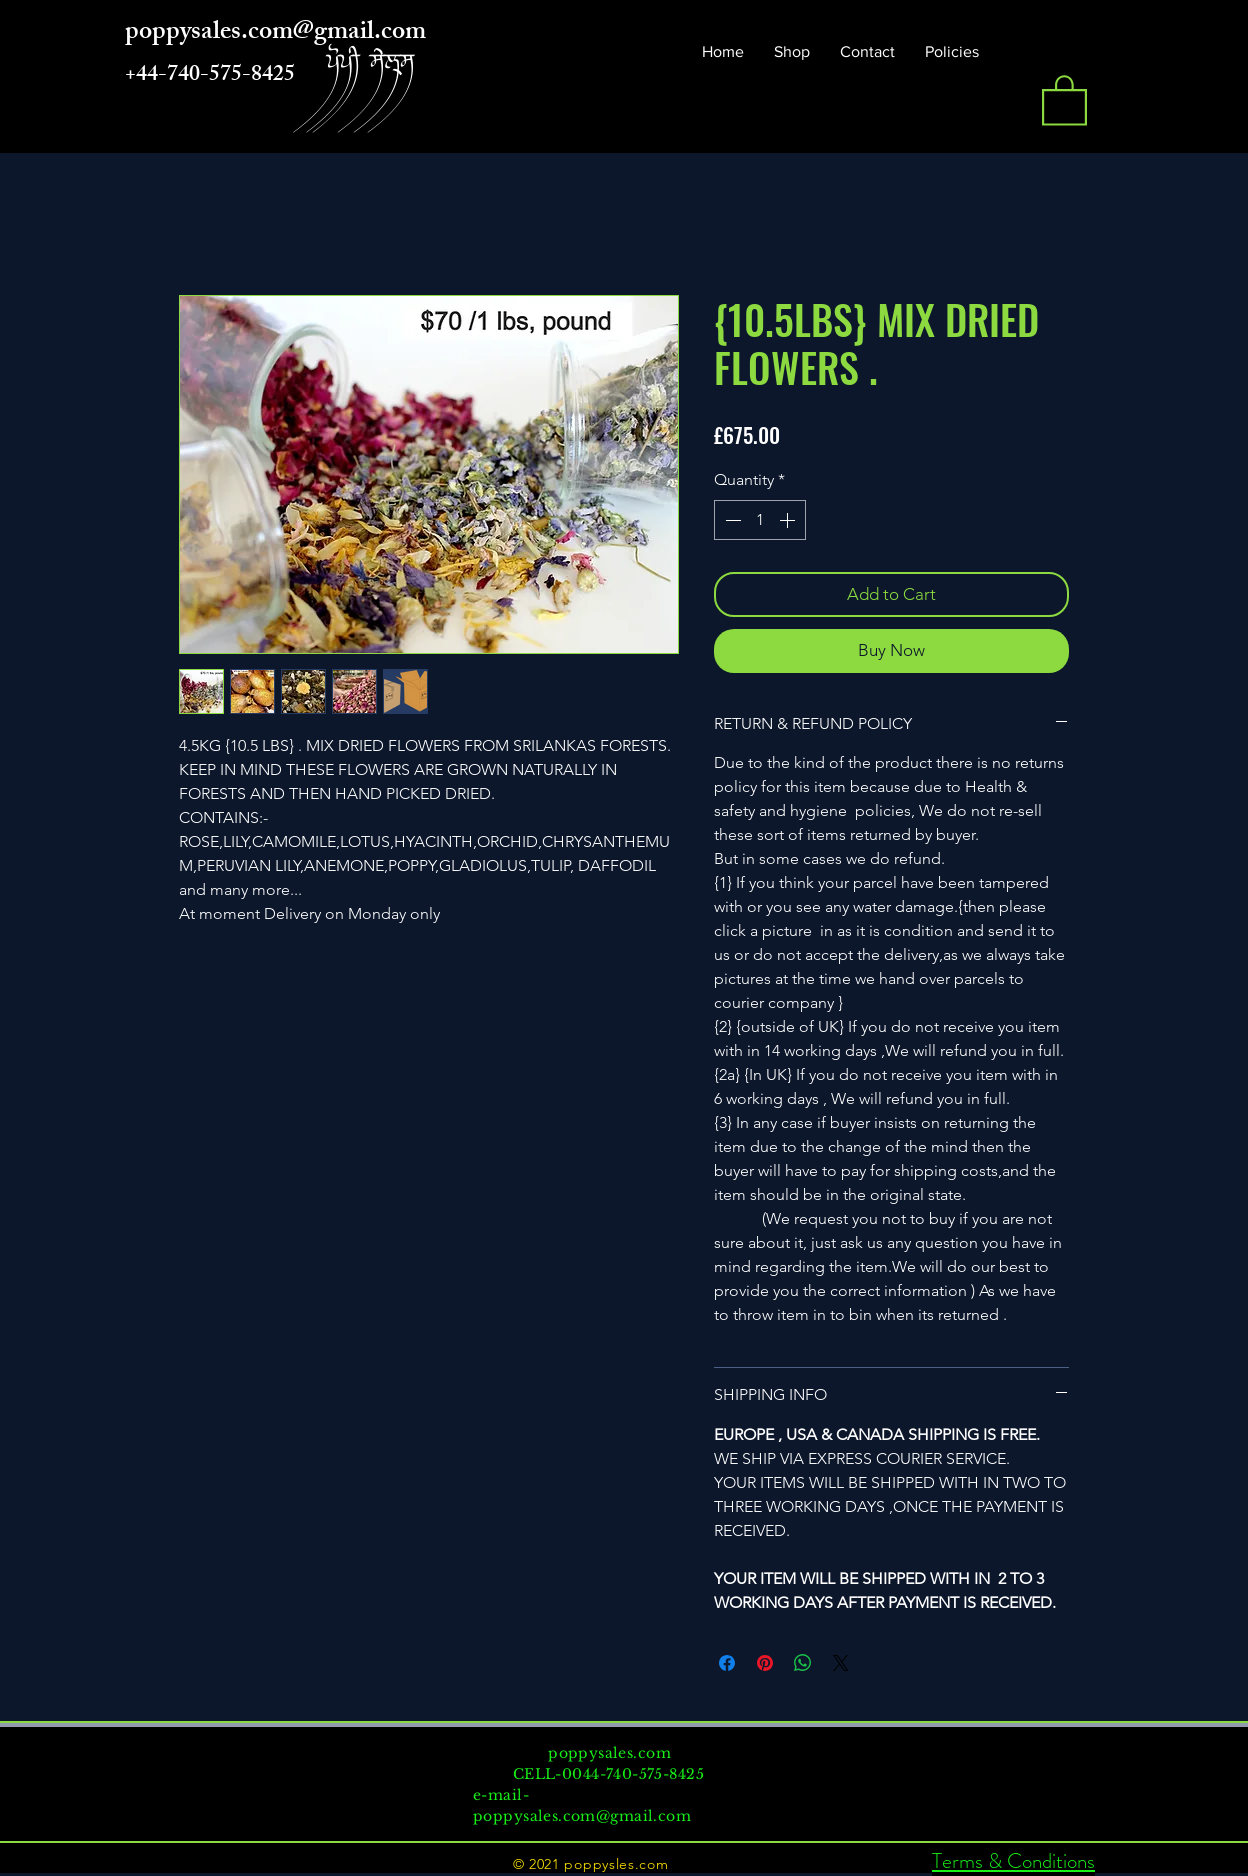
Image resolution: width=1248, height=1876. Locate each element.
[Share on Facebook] (727, 1663)
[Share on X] (841, 1663)
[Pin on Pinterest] (765, 1663)
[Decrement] (731, 520)
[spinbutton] (760, 520)
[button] (1064, 99)
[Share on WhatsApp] (803, 1663)
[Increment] (789, 520)
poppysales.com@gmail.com (582, 1816)
